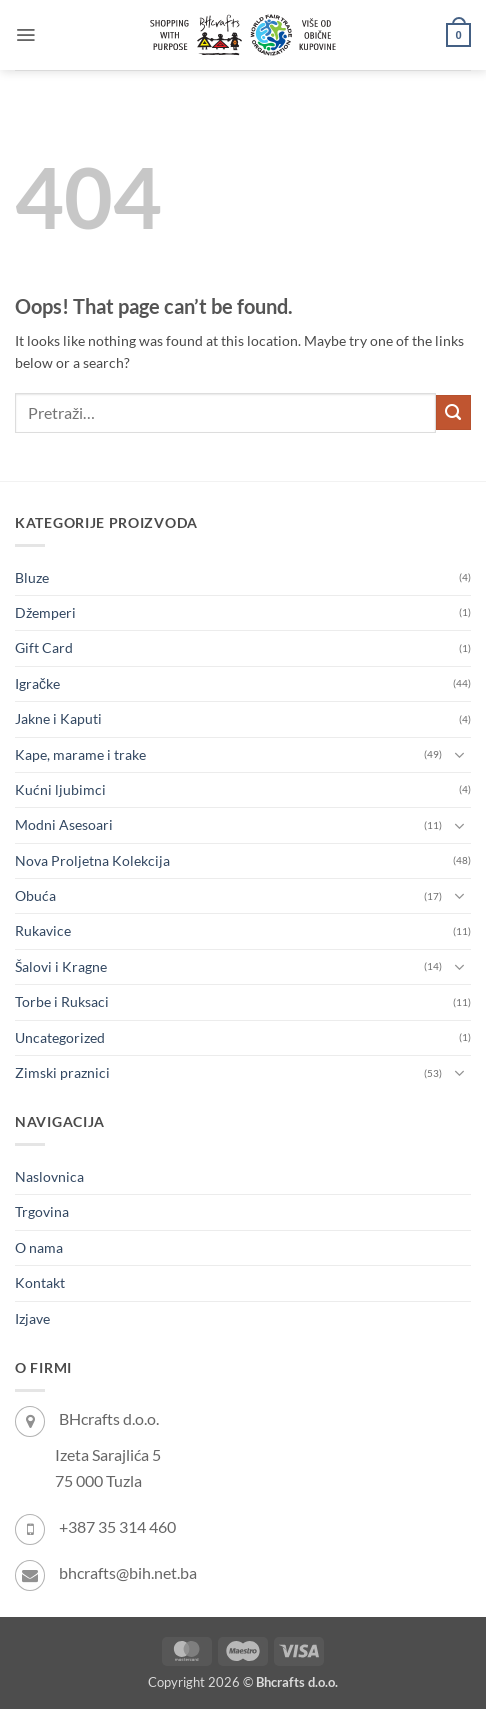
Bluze (32, 577)
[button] (25, 35)
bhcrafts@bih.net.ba (128, 1572)
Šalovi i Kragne (61, 966)
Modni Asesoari (64, 824)
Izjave (32, 1318)
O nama (39, 1247)
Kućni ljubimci (60, 789)
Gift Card (44, 647)
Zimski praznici (62, 1072)
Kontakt (40, 1282)
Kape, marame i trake (80, 754)
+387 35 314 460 (117, 1526)
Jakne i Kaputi (58, 718)
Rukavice (43, 930)
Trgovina (42, 1211)
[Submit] (453, 412)
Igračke (37, 683)
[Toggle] (459, 755)
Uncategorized (60, 1037)
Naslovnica (49, 1176)
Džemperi (45, 612)
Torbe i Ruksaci (62, 1001)
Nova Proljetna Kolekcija (92, 860)
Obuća (35, 895)
